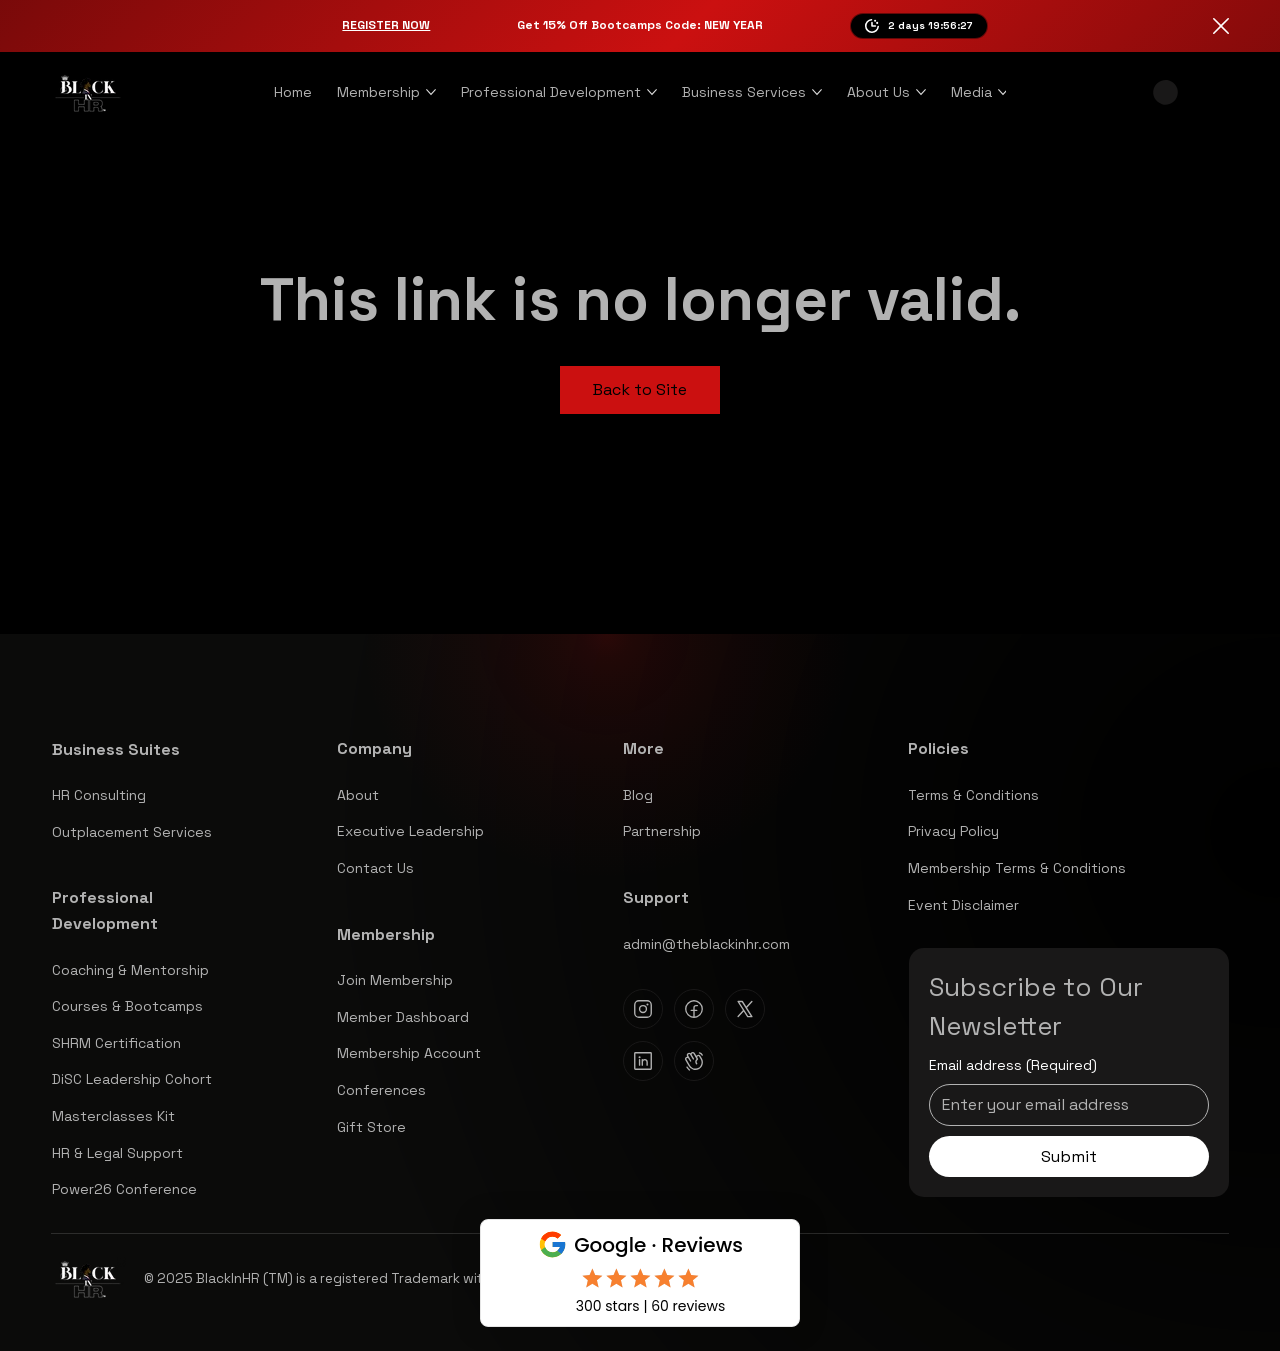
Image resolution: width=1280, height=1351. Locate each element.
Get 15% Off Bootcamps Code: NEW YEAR (640, 25)
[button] (1165, 92)
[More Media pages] (1003, 92)
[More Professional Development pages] (652, 92)
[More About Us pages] (921, 92)
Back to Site (640, 389)
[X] (745, 1009)
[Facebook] (694, 1009)
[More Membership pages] (431, 92)
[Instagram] (643, 1009)
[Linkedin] (643, 1061)
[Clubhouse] (694, 1061)
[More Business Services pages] (817, 92)
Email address (1013, 1066)
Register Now (386, 25)
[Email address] (1063, 1105)
